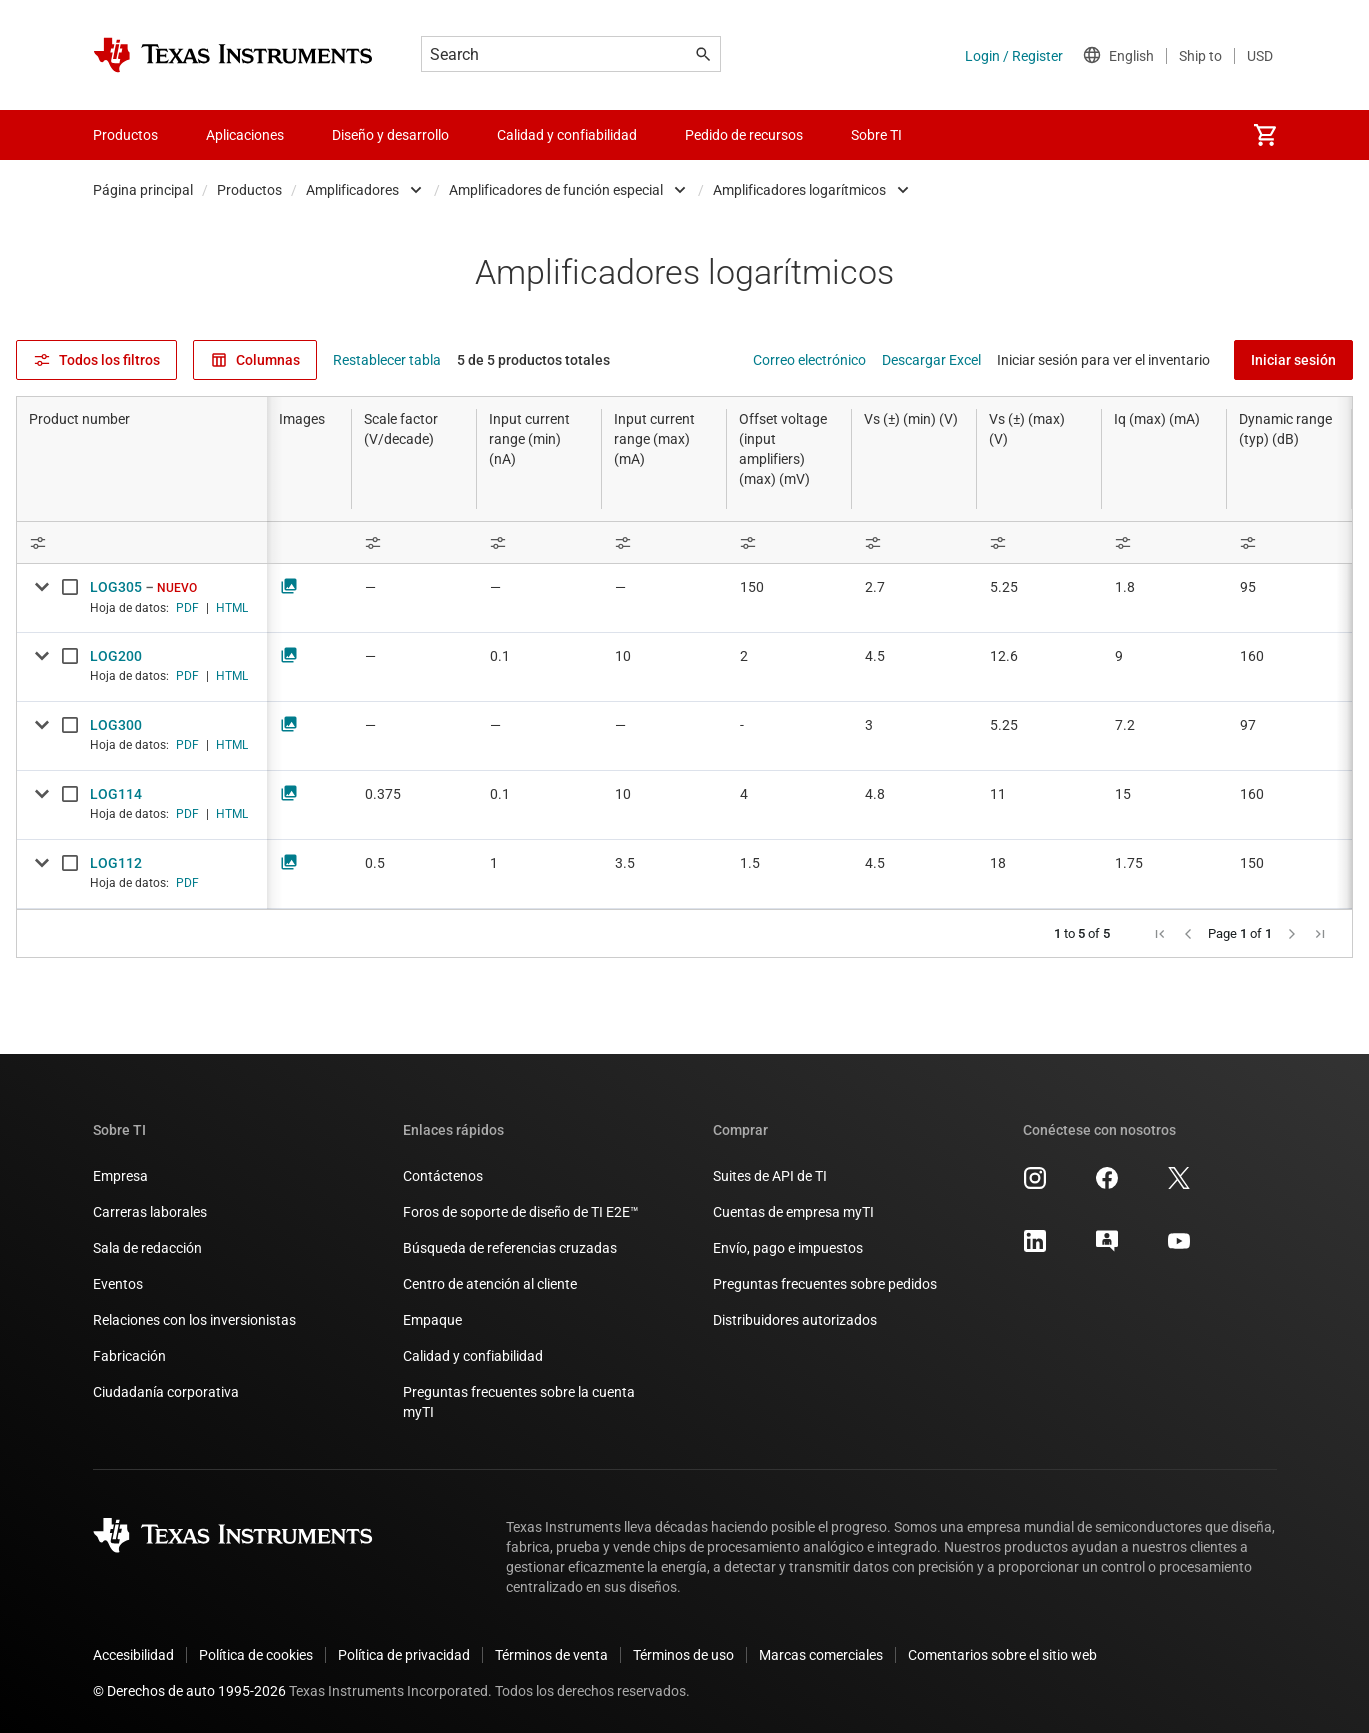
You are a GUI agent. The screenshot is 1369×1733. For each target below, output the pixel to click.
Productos (249, 190)
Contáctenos (443, 1176)
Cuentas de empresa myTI (793, 1212)
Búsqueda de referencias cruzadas (510, 1248)
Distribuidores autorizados (795, 1320)
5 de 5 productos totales (533, 360)
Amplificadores (352, 190)
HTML (232, 608)
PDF (187, 608)
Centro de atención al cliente (490, 1284)
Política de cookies (256, 1655)
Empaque (432, 1320)
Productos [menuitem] (125, 135)
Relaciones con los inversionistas (194, 1320)
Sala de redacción (147, 1248)
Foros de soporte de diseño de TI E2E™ (521, 1212)
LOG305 (116, 587)
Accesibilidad (133, 1655)
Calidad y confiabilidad (473, 1356)
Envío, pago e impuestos (788, 1248)
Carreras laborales (150, 1212)
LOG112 (116, 863)
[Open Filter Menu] (142, 542)
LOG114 (116, 794)
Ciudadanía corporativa (166, 1392)
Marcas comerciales (821, 1655)
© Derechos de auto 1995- (189, 1691)
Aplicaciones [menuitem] (245, 135)
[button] (1160, 934)
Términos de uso (683, 1655)
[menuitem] (1265, 135)
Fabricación (129, 1356)
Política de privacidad (404, 1655)
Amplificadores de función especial (556, 190)
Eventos (118, 1284)
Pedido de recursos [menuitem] (744, 135)
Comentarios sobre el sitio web (1002, 1655)
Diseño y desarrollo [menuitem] (390, 135)
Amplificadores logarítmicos (799, 190)
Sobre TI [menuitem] (876, 135)
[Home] (233, 55)
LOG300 (116, 725)
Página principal (143, 190)
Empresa (120, 1176)
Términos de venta (551, 1655)
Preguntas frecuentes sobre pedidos (825, 1284)
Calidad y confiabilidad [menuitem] (567, 135)
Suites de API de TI (770, 1176)
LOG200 (116, 656)
